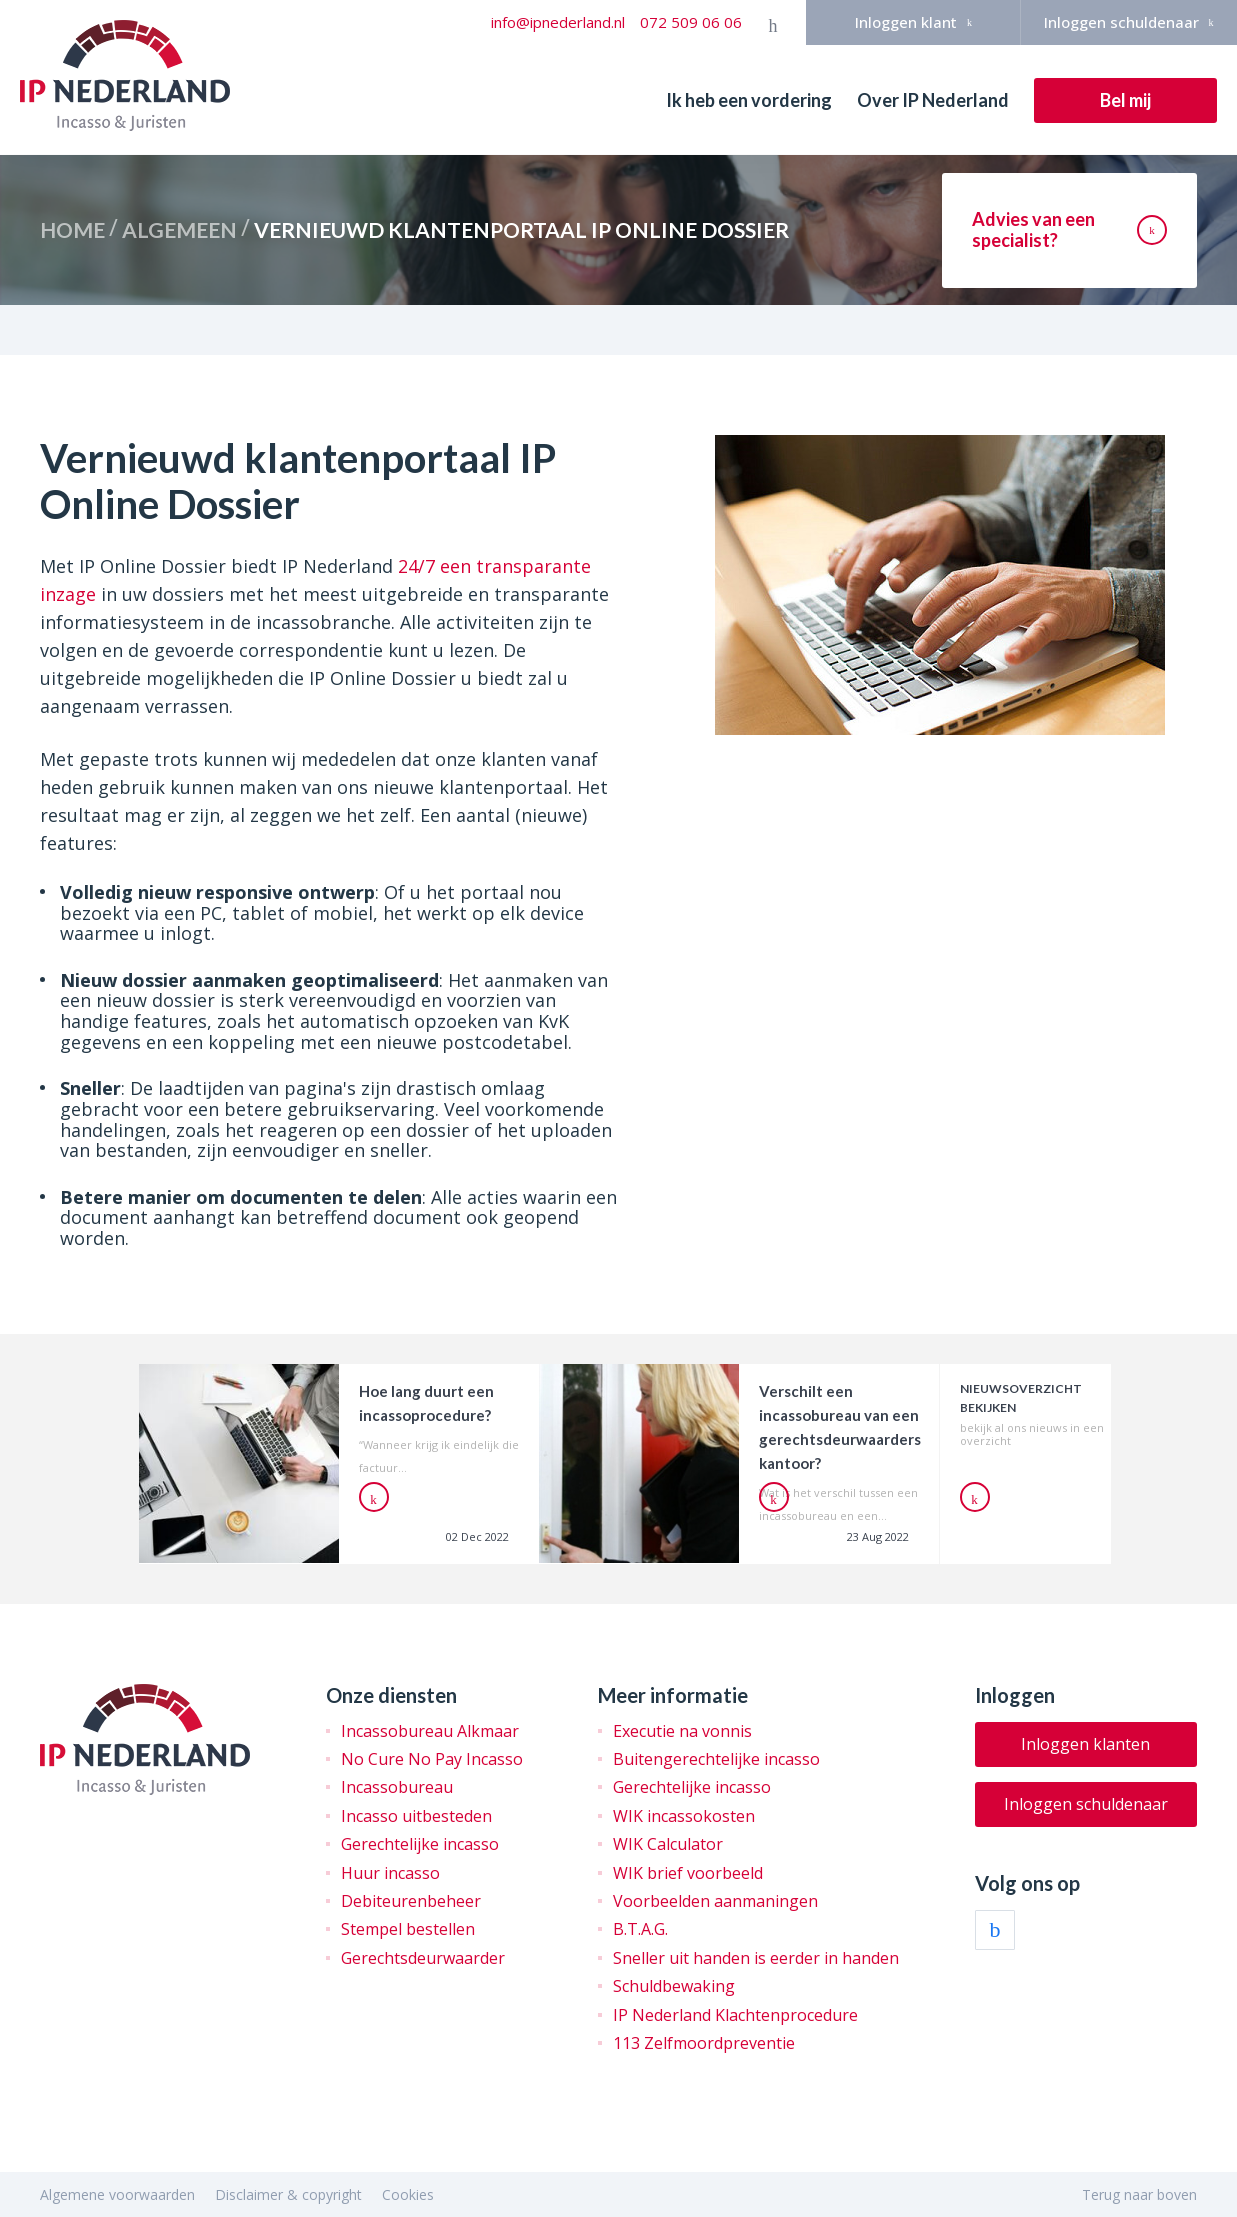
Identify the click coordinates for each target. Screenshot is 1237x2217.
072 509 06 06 (691, 22)
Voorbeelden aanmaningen (715, 1901)
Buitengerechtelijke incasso (716, 1759)
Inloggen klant (913, 22)
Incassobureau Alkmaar (430, 1731)
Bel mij (1125, 100)
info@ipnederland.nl (558, 22)
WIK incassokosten (684, 1816)
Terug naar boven (1139, 2195)
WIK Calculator (668, 1844)
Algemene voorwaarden (117, 2194)
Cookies (408, 2194)
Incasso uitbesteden (416, 1816)
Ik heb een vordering (749, 100)
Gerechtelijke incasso (420, 1844)
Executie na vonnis (682, 1731)
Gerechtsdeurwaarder (423, 1958)
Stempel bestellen (408, 1929)
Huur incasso (390, 1873)
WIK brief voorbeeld (688, 1873)
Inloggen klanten (1085, 1744)
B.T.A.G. (640, 1929)
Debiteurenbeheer (411, 1901)
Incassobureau (397, 1787)
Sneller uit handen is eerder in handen (756, 1958)
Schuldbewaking (674, 1986)
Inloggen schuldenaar (1129, 22)
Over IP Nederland (933, 100)
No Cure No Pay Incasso (432, 1759)
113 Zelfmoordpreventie (704, 2043)
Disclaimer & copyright (288, 2194)
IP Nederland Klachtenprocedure (735, 2015)
